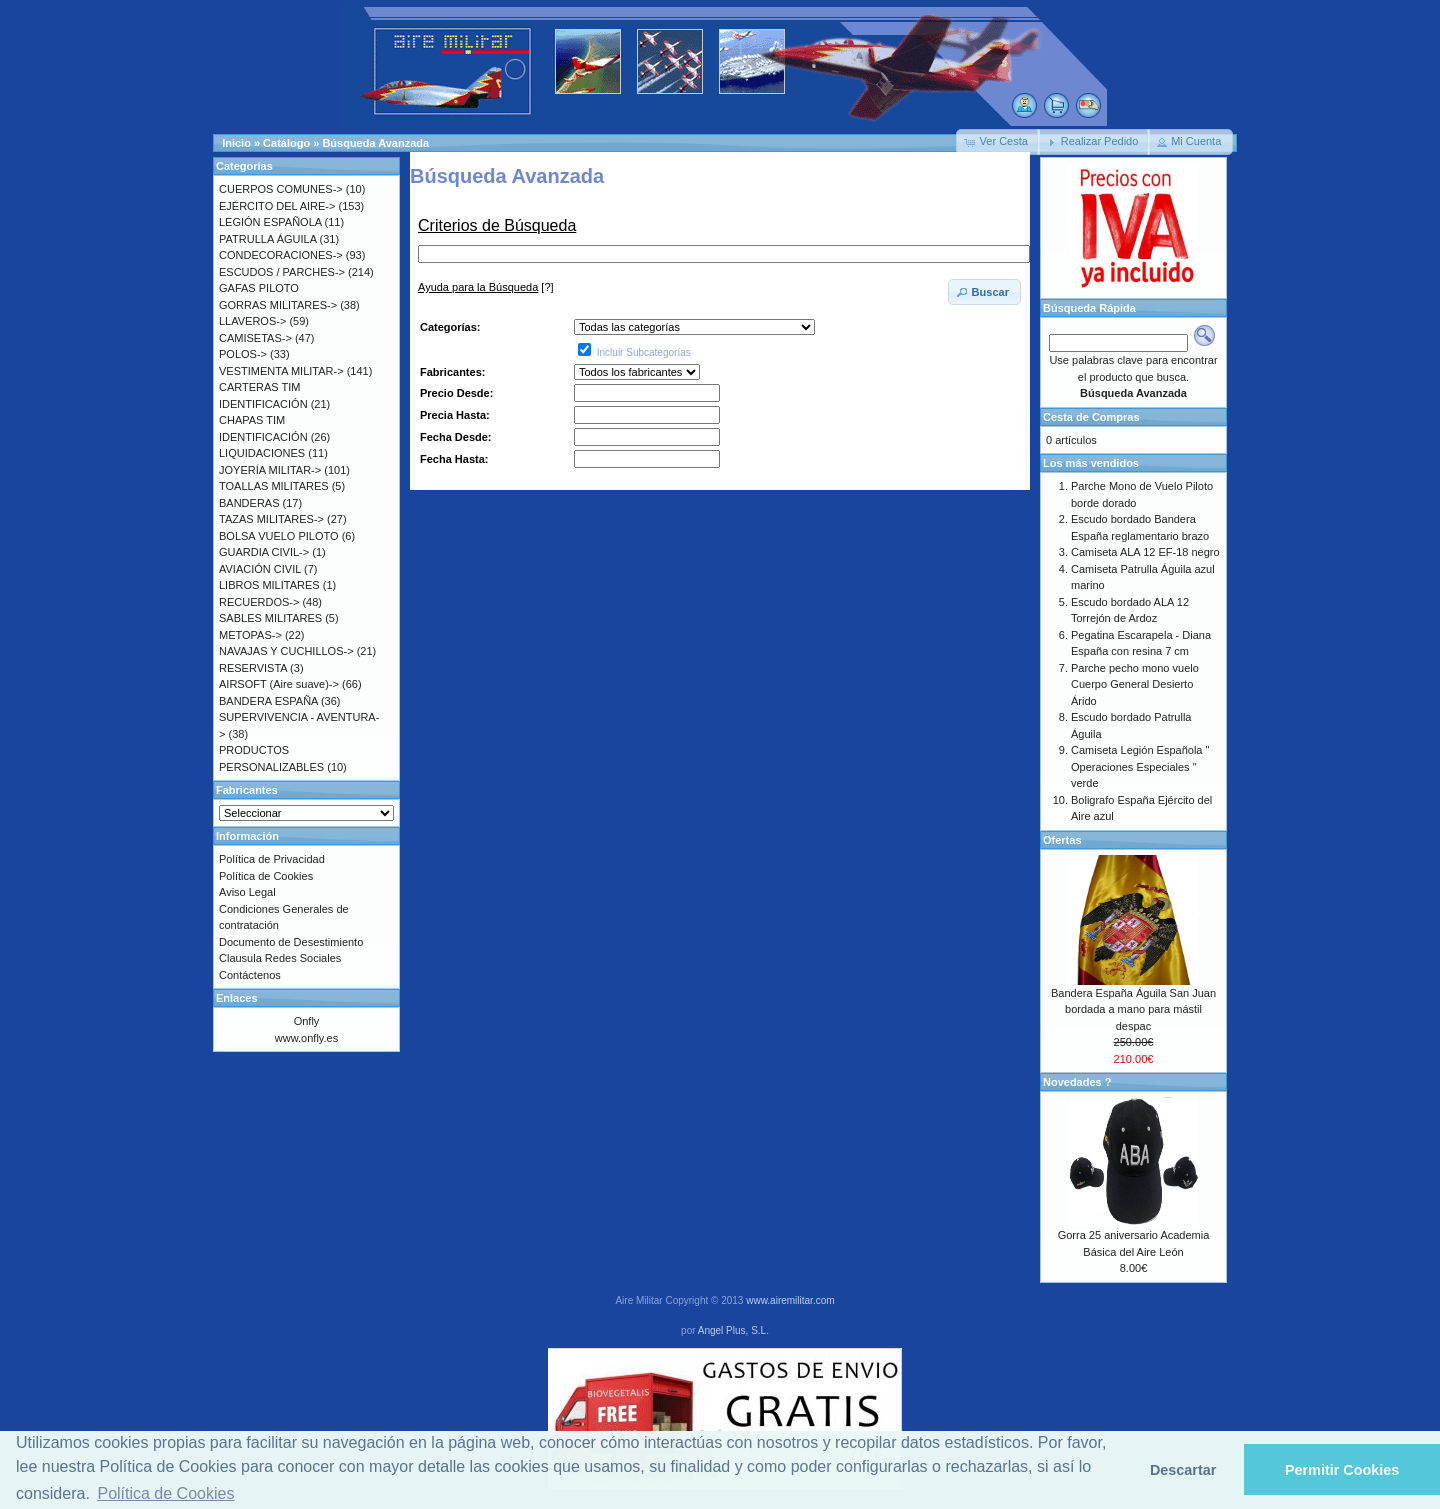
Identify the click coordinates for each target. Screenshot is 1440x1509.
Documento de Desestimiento (291, 942)
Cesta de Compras (1091, 417)
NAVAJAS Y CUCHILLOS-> (286, 651)
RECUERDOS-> (259, 602)
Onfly (307, 1021)
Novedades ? (1077, 1082)
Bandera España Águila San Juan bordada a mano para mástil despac (1133, 1009)
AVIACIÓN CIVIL (260, 569)
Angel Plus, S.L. (733, 1330)
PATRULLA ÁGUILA (267, 239)
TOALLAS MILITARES (274, 486)
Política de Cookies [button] (165, 1493)
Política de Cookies (266, 876)
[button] (998, 142)
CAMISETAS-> (255, 338)
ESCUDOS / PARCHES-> (282, 272)
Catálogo (286, 143)
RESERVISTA (253, 668)
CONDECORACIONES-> (281, 255)
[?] (486, 287)
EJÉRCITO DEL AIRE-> (277, 206)
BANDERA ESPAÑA (268, 701)
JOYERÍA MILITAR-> (270, 470)
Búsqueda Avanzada (375, 143)
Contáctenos (250, 975)
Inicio (236, 143)
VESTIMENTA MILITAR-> (281, 371)
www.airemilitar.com (790, 1300)
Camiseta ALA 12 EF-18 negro (1145, 552)
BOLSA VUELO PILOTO (279, 536)
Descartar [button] (1183, 1470)
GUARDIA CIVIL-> (264, 552)
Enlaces (237, 998)
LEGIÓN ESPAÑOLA (270, 222)
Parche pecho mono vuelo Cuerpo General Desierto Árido (1135, 684)
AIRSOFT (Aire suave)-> (279, 684)
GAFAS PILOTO (259, 288)
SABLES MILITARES (270, 618)
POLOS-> (243, 354)
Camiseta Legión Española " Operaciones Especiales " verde (1140, 766)
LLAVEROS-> (252, 321)
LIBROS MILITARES (269, 585)
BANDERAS (249, 503)
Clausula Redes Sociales (280, 958)
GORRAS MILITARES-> (278, 305)
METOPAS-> (250, 635)
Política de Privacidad (272, 859)
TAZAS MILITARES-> (271, 519)
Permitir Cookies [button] (1342, 1470)
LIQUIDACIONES (262, 453)
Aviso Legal (247, 892)
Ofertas (1062, 840)
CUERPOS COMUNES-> (281, 189)
